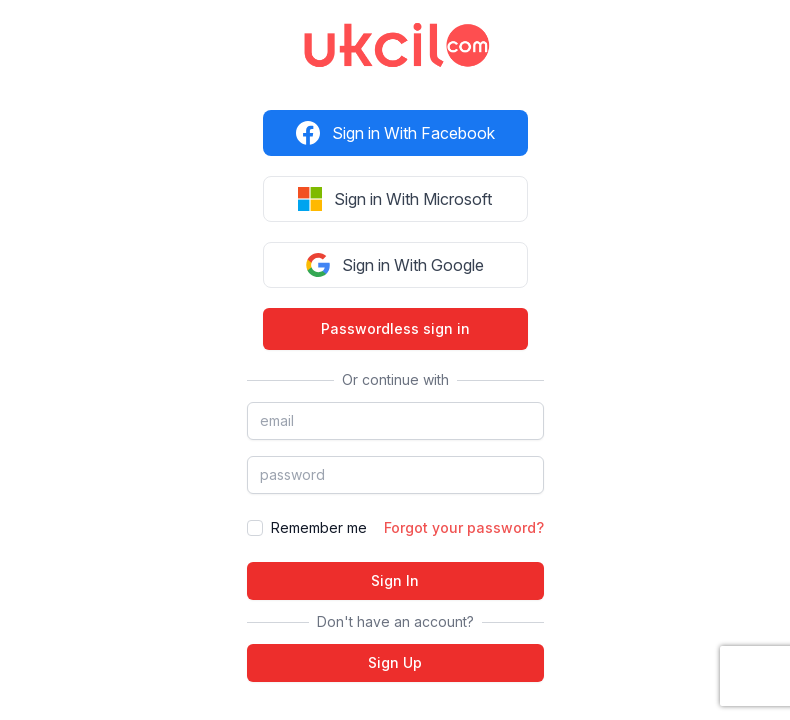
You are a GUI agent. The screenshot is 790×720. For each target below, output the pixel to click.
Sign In (395, 580)
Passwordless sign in (395, 328)
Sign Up (395, 662)
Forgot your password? (464, 527)
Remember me (319, 527)
